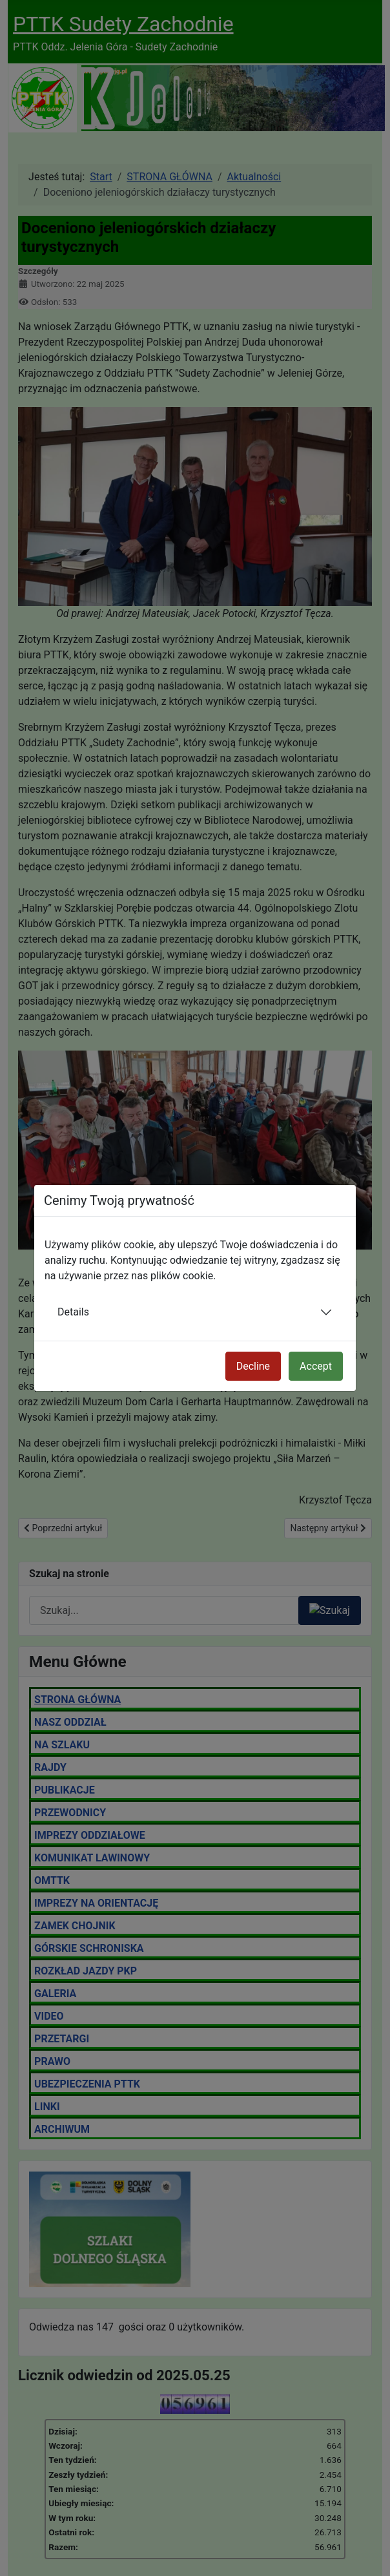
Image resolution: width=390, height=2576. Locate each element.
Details (73, 1312)
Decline (253, 1366)
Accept (316, 1366)
